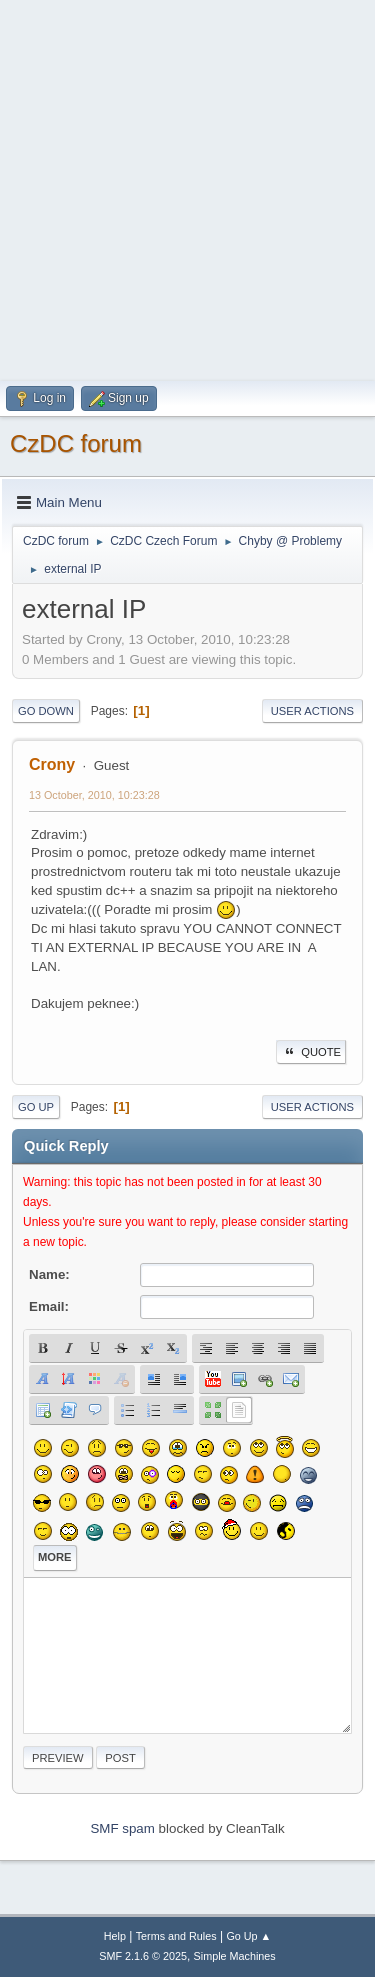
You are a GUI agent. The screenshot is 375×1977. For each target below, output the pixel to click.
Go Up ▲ (248, 1936)
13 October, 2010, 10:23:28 (94, 795)
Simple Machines (235, 1956)
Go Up (36, 1107)
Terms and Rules (176, 1936)
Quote (311, 1052)
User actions (312, 711)
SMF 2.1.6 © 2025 (143, 1956)
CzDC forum (76, 443)
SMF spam (122, 1828)
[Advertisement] (187, 187)
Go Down (46, 711)
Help (115, 1936)
